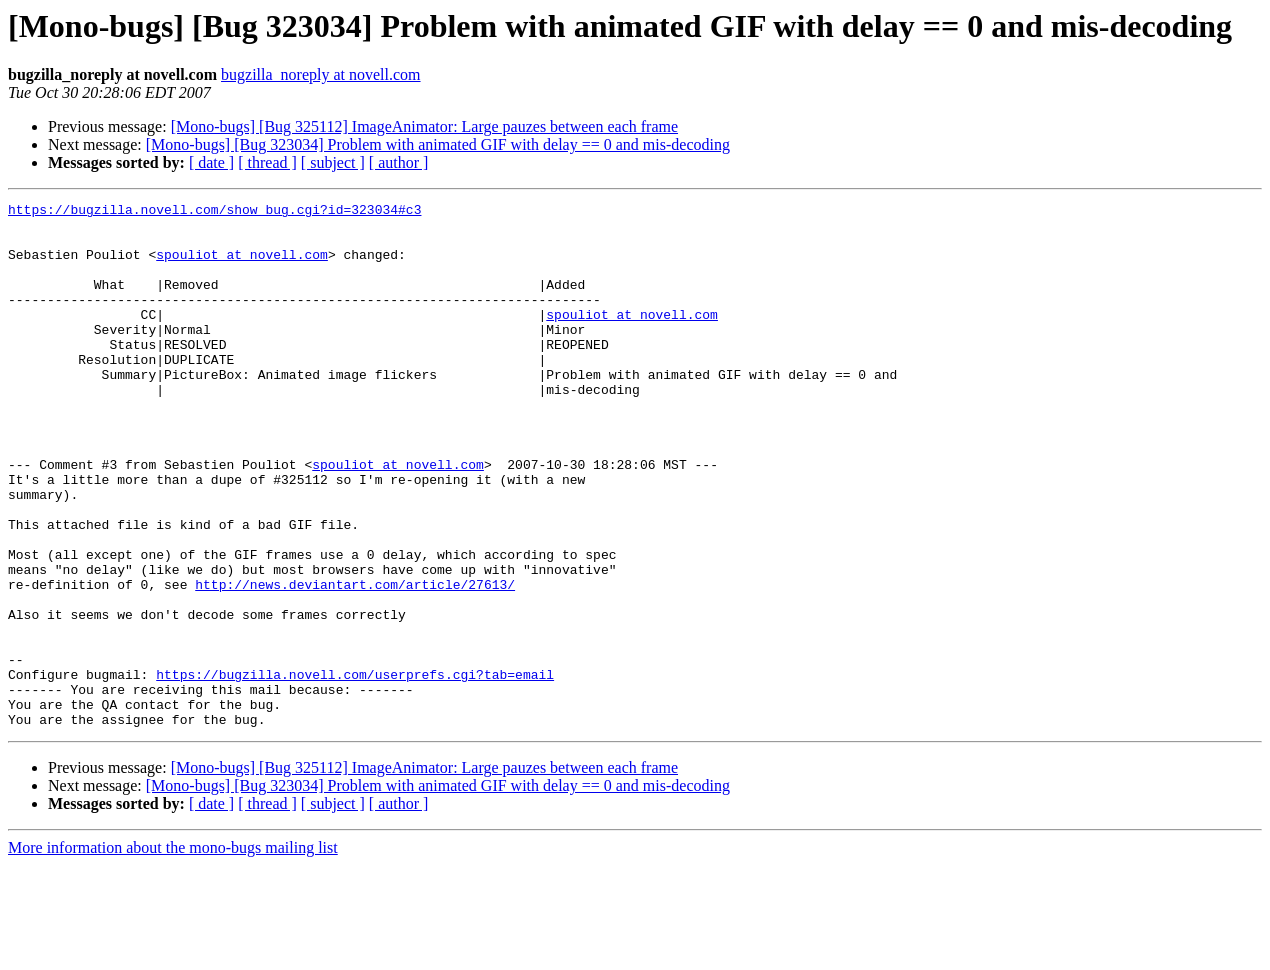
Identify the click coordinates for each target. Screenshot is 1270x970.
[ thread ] (267, 162)
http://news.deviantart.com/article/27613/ (355, 662)
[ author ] (399, 162)
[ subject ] (333, 162)
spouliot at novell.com (242, 266)
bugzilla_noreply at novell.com (321, 74)
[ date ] (211, 162)
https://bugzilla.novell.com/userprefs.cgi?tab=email (355, 770)
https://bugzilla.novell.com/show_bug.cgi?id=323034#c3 (214, 212)
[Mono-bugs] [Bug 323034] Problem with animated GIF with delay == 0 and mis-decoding (438, 144)
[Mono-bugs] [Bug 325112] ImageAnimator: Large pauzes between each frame (424, 126)
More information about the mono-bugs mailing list (173, 952)
